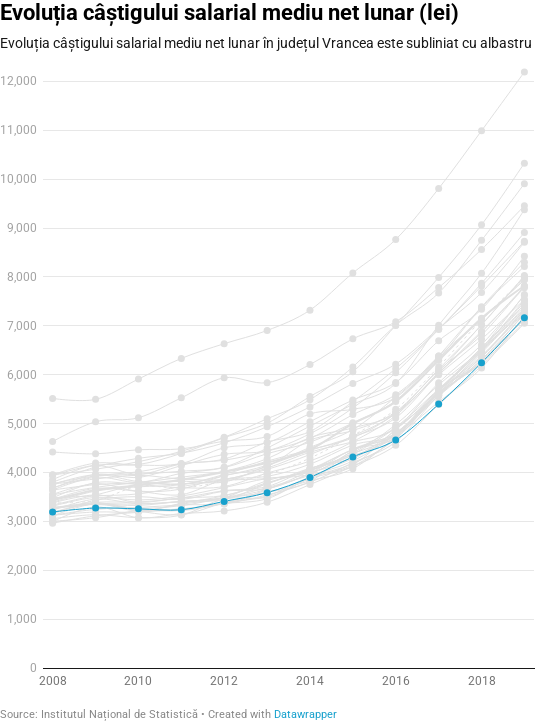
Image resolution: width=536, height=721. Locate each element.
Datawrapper (305, 714)
